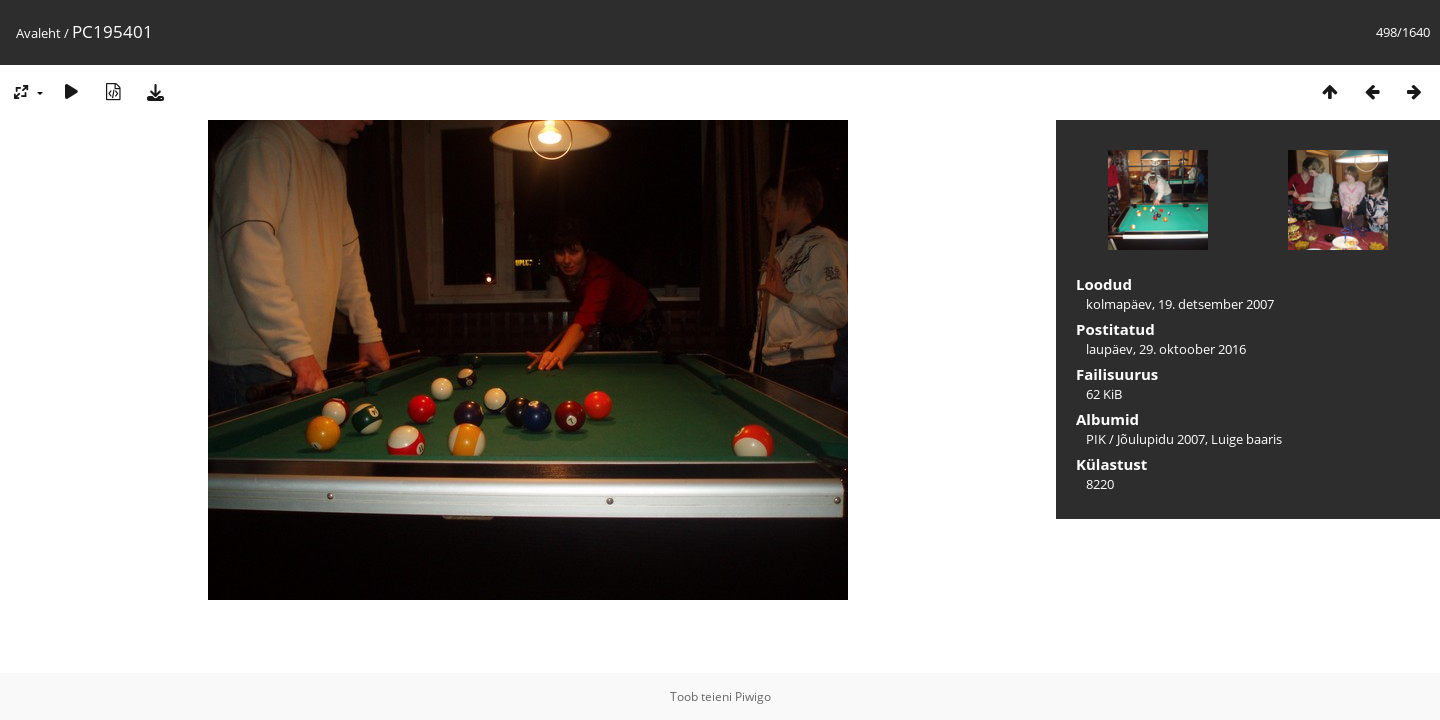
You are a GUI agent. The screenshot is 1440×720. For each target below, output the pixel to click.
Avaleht (38, 33)
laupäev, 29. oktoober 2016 (1166, 349)
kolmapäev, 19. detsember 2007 (1180, 304)
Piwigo (753, 696)
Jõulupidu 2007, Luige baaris (1199, 439)
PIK (1096, 439)
